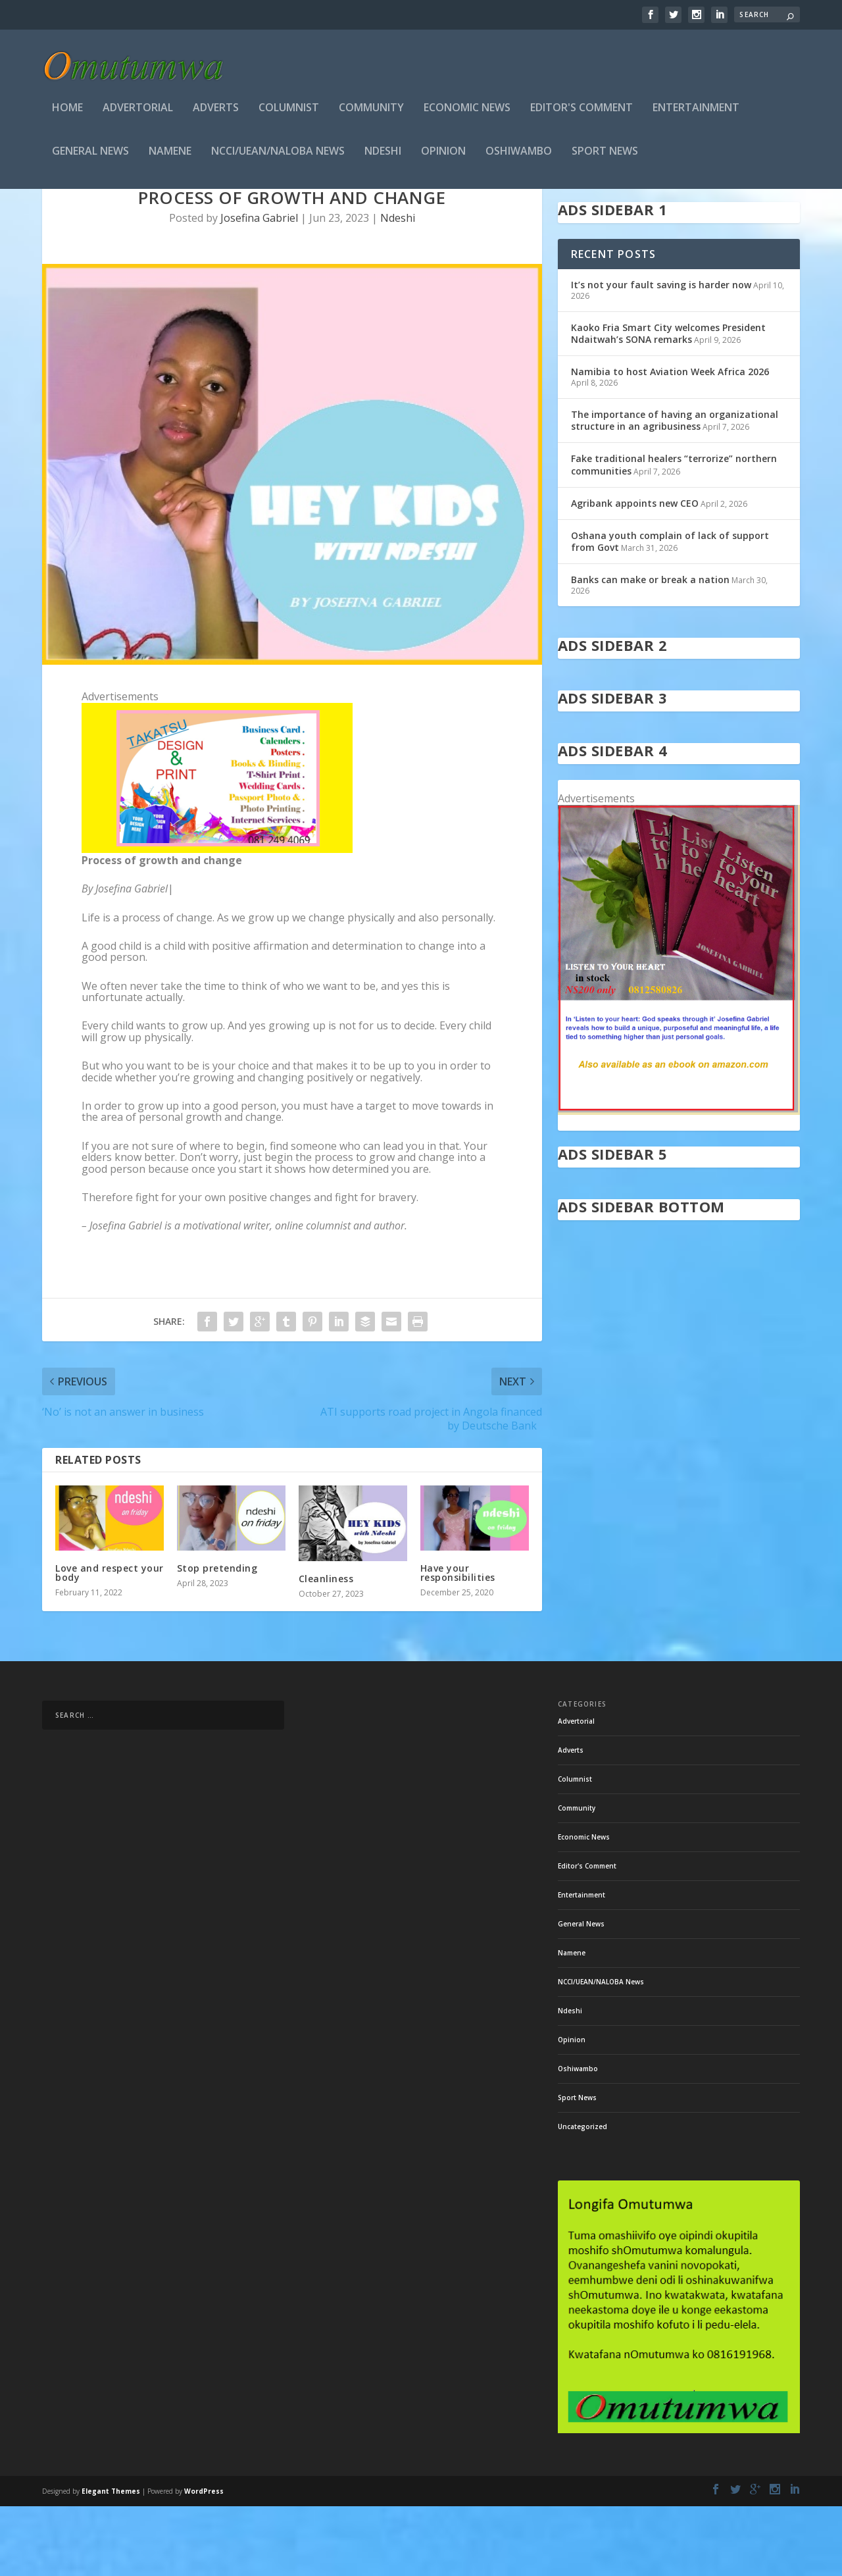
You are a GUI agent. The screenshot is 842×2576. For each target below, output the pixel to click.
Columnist (289, 112)
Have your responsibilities (457, 1642)
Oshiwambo (518, 155)
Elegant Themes (111, 2560)
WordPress (204, 2560)
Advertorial (138, 112)
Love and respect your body (109, 1642)
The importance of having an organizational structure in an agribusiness (674, 490)
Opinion (443, 155)
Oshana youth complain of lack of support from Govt (670, 611)
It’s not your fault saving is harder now (661, 354)
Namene (170, 155)
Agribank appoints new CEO (635, 573)
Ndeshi (382, 155)
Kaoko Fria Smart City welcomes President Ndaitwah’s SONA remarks (668, 403)
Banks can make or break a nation (650, 649)
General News (90, 155)
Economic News (467, 112)
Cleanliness (326, 1648)
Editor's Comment (581, 112)
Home (67, 112)
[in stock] (679, 1181)
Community (371, 112)
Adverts (216, 112)
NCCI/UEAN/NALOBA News (278, 155)
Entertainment (696, 112)
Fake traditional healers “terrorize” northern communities (674, 534)
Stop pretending (217, 1638)
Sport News (605, 155)
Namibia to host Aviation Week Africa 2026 (671, 441)
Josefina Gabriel (259, 287)
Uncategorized (582, 2196)
